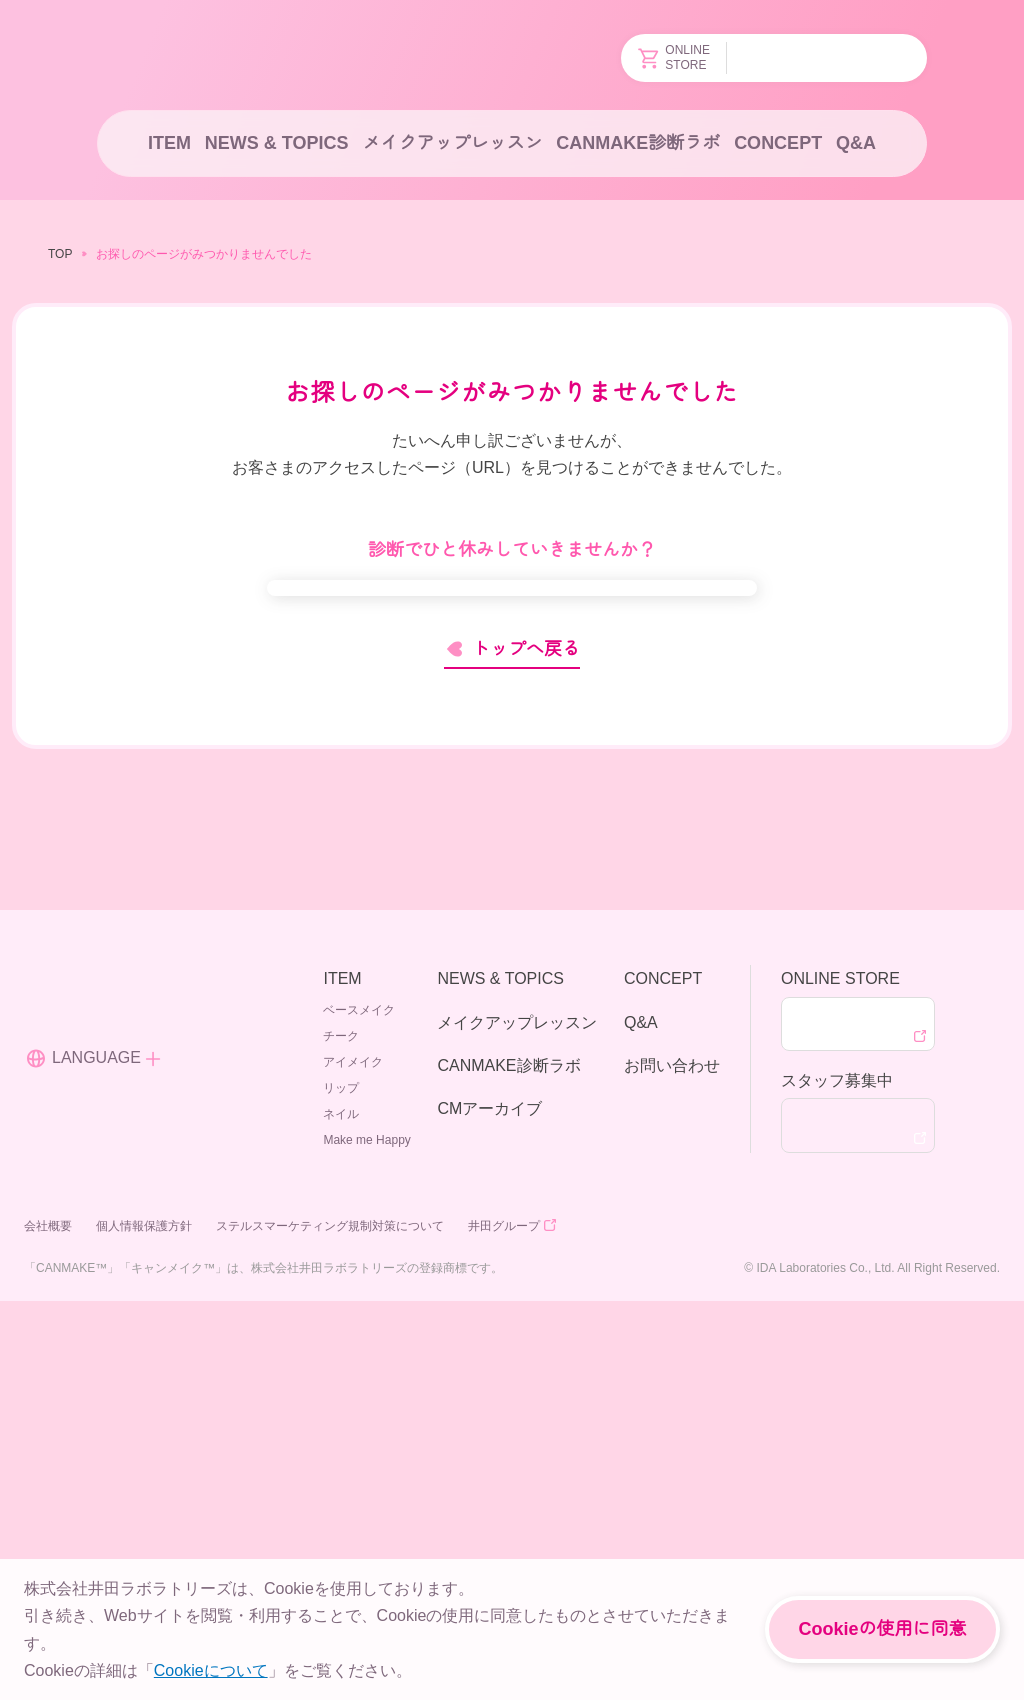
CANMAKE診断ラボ (638, 143)
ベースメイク (363, 1401)
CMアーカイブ (488, 1500)
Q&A (857, 143)
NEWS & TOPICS (274, 143)
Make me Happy (369, 1531)
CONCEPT (776, 143)
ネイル (345, 1505)
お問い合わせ (672, 1457)
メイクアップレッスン (451, 143)
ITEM (167, 143)
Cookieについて (208, 1670)
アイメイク (357, 1453)
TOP (59, 253)
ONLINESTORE (675, 58)
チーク (345, 1427)
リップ (345, 1479)
